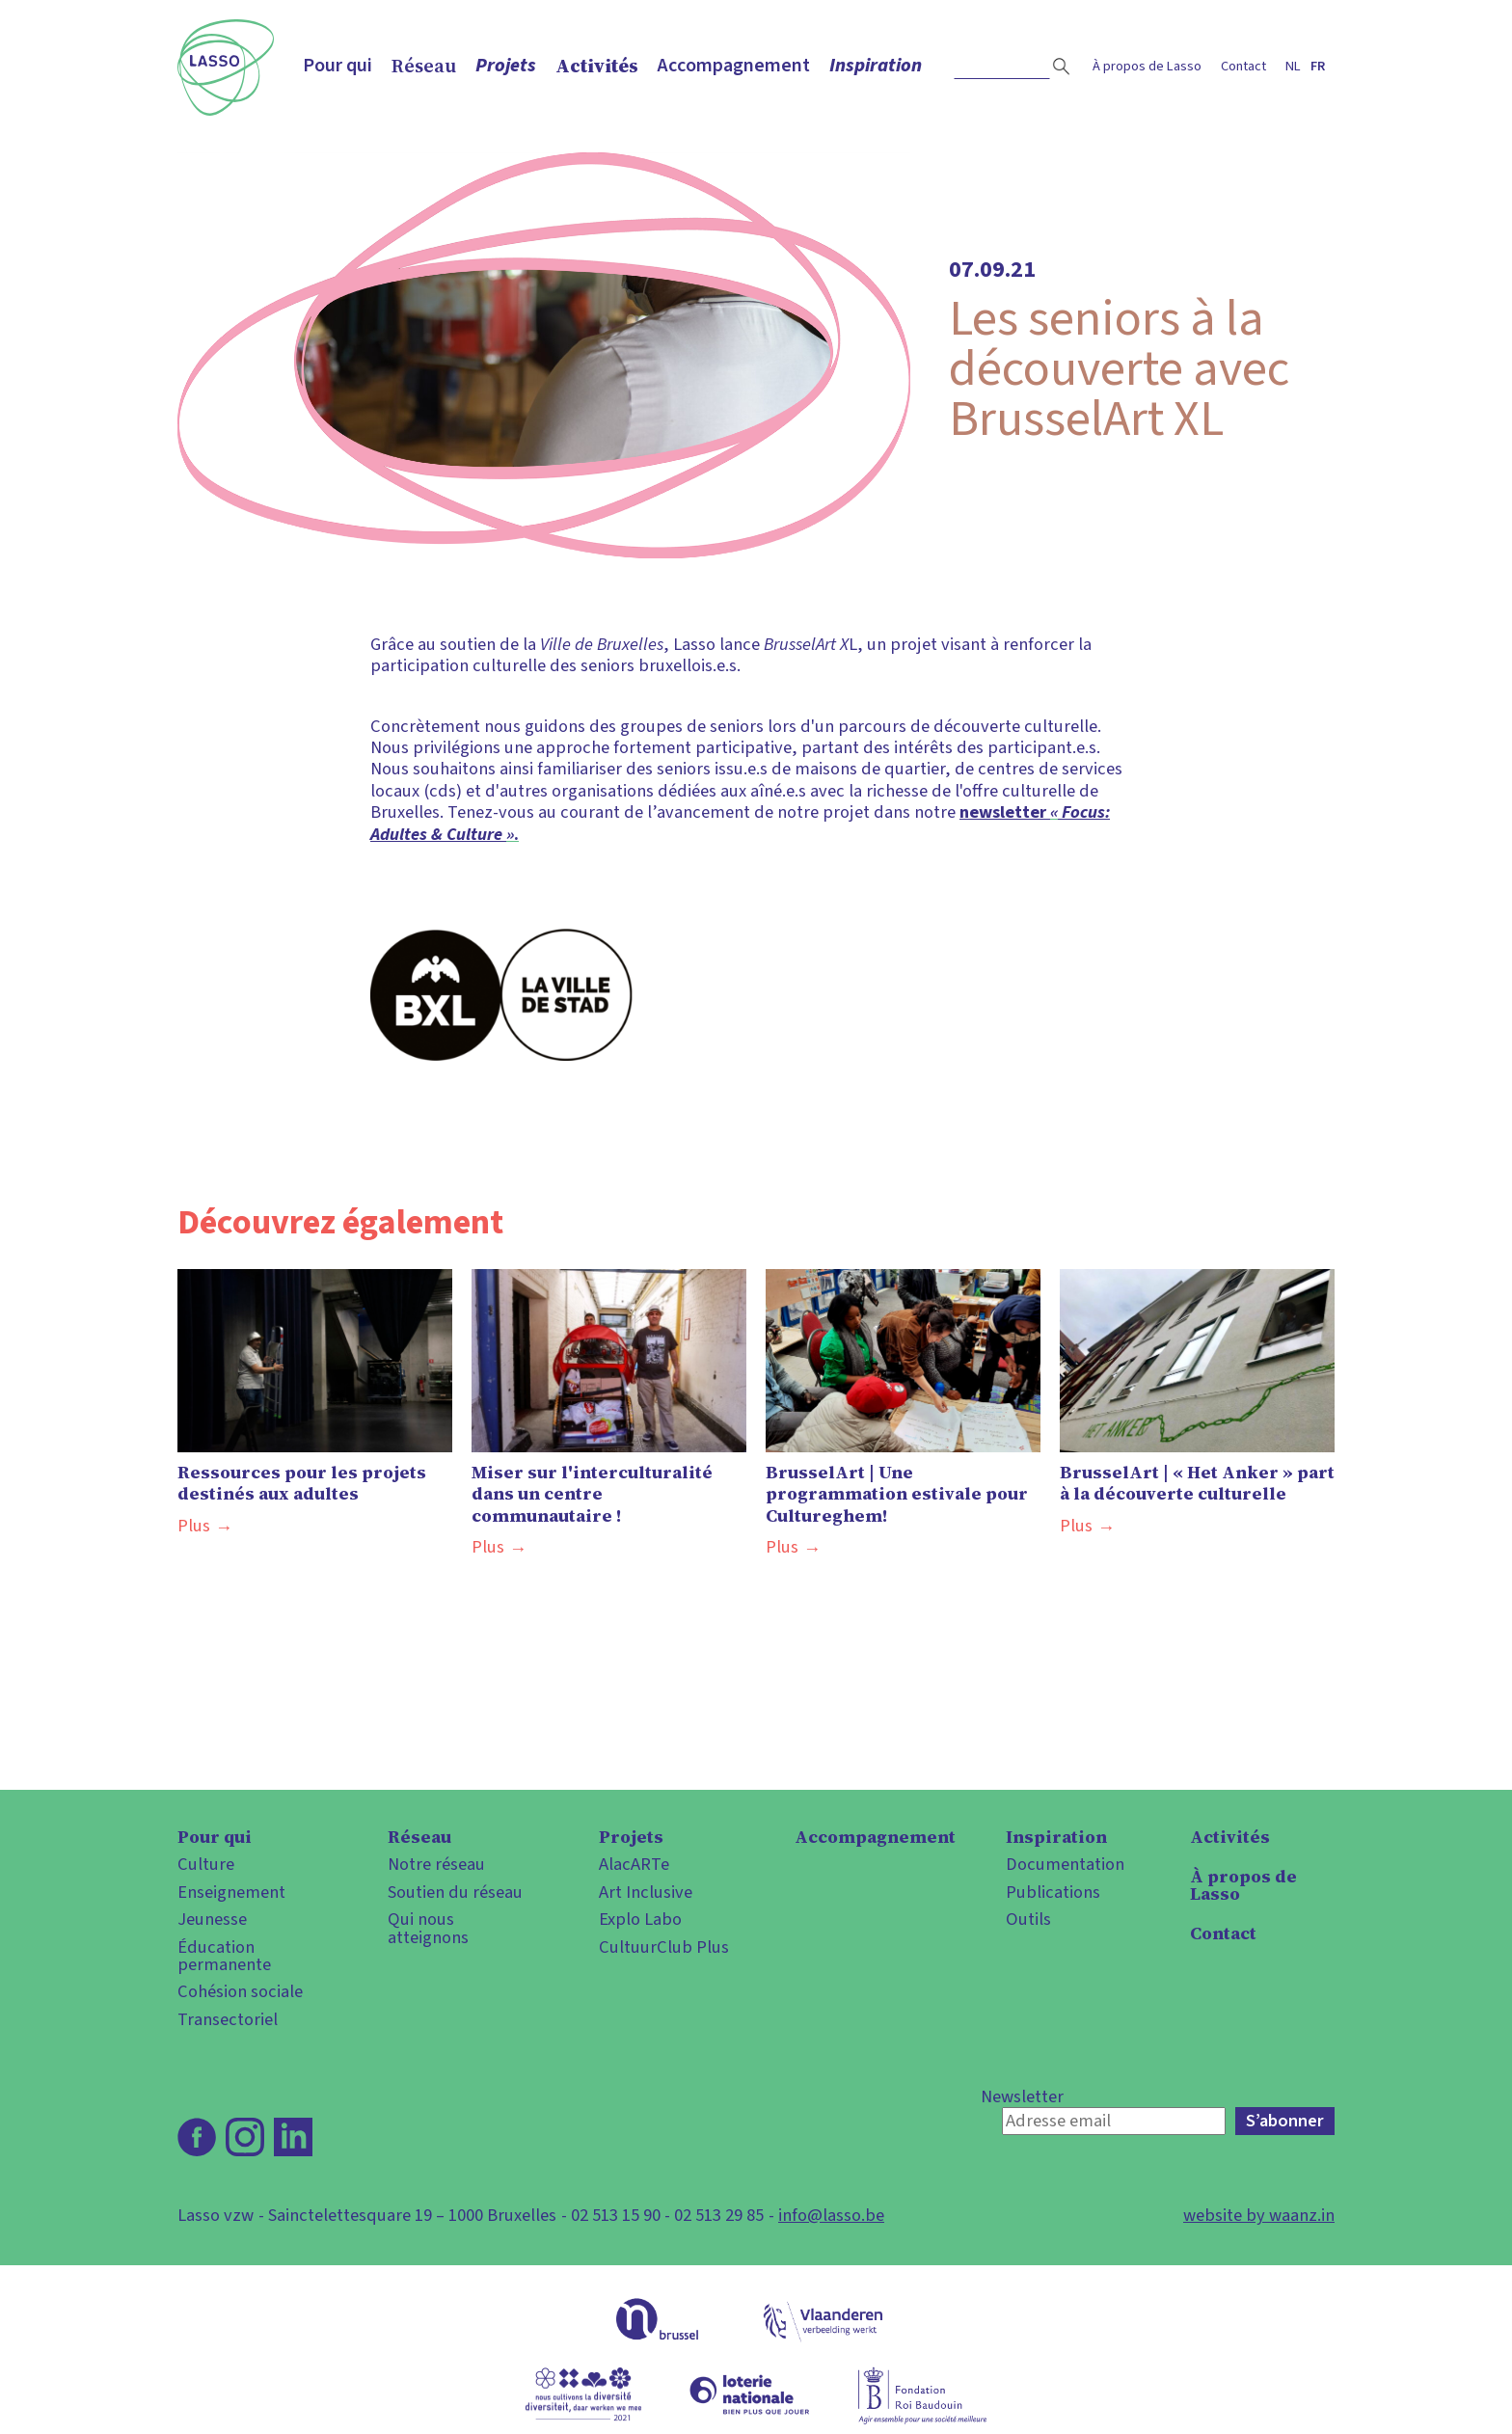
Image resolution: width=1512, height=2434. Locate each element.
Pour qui (337, 65)
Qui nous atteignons (428, 1928)
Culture (205, 1864)
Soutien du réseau (455, 1892)
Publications (1053, 1892)
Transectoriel (227, 2019)
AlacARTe (634, 1864)
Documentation (1065, 1864)
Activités (596, 65)
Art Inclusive (645, 1892)
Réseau (424, 65)
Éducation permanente (224, 1956)
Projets (505, 65)
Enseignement (231, 1892)
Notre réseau (436, 1864)
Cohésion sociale (240, 1991)
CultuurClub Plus (664, 1947)
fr (1317, 66)
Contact (1243, 66)
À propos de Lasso (1147, 66)
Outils (1028, 1919)
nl (1293, 66)
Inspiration (875, 65)
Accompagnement (734, 65)
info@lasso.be (831, 2215)
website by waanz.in (1259, 2215)
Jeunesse (212, 1919)
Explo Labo (640, 1919)
